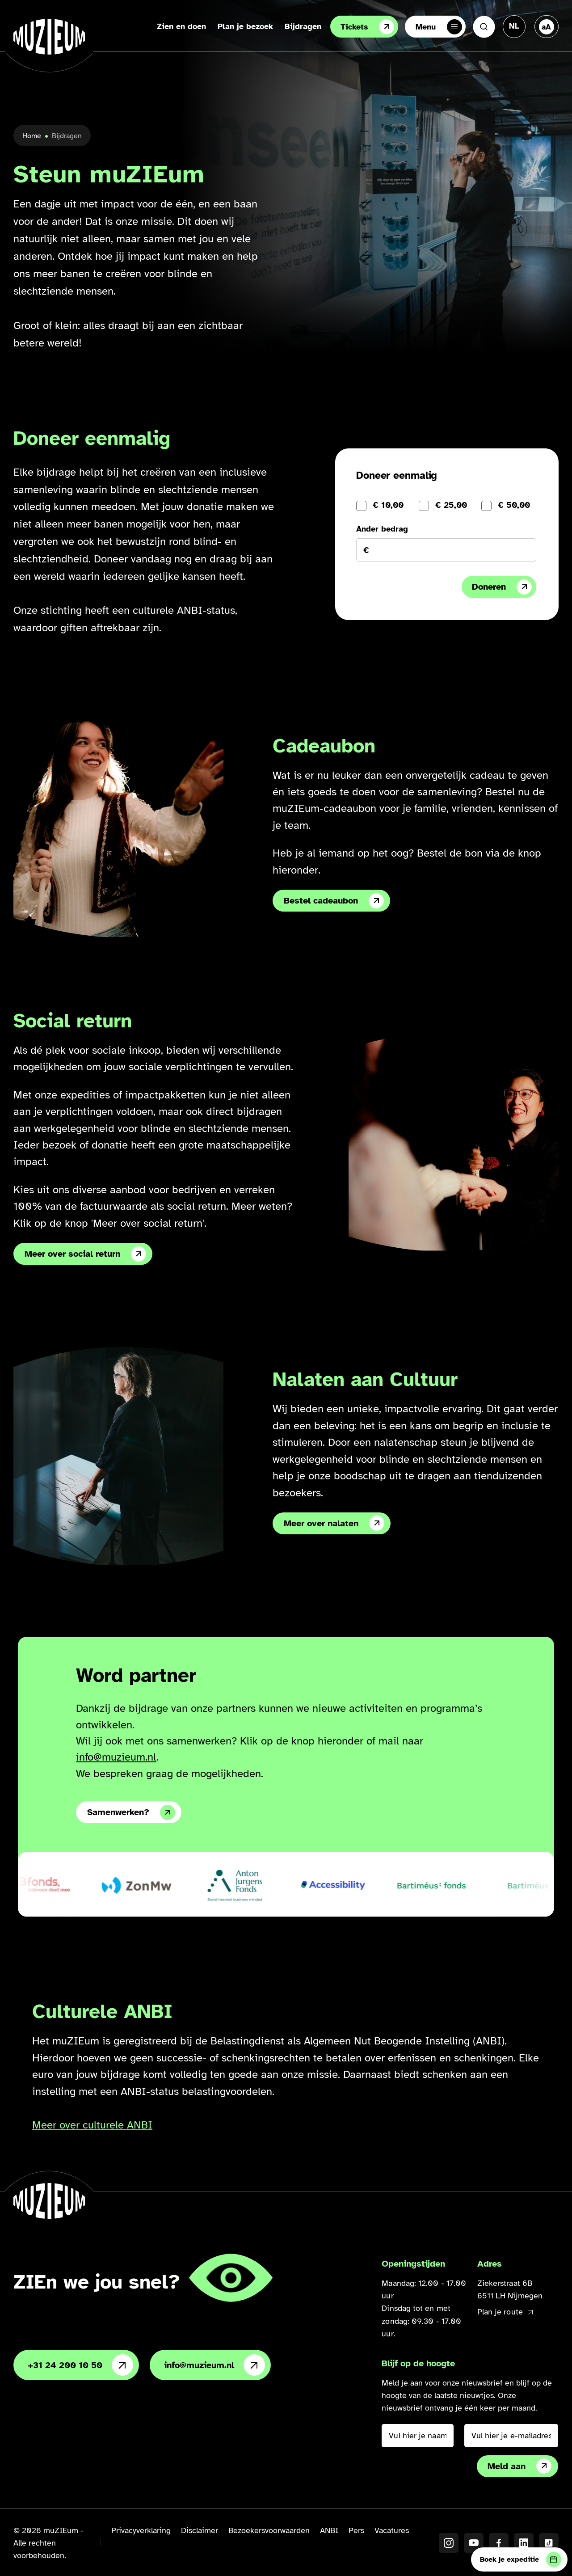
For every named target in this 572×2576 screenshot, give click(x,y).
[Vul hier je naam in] (417, 2435)
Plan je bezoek (245, 26)
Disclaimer (199, 2530)
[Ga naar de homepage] (49, 37)
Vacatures (391, 2530)
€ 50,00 (514, 505)
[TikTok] (549, 2543)
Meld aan (519, 2466)
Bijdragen (303, 26)
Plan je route (505, 2312)
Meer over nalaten (334, 1523)
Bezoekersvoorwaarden (269, 2530)
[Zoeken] (484, 26)
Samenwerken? (131, 1812)
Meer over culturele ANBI (92, 2125)
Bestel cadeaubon (334, 900)
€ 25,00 (451, 505)
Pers (356, 2530)
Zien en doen (181, 26)
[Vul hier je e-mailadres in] (511, 2435)
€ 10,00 (388, 505)
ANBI (329, 2530)
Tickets (367, 26)
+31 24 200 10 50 (80, 2365)
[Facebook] (499, 2543)
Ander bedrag (382, 529)
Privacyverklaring (141, 2530)
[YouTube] (474, 2543)
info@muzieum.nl (116, 1757)
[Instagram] (448, 2543)
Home (31, 135)
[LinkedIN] (524, 2543)
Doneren (502, 587)
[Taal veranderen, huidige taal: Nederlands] (514, 26)
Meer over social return (85, 1254)
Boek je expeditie (520, 2559)
